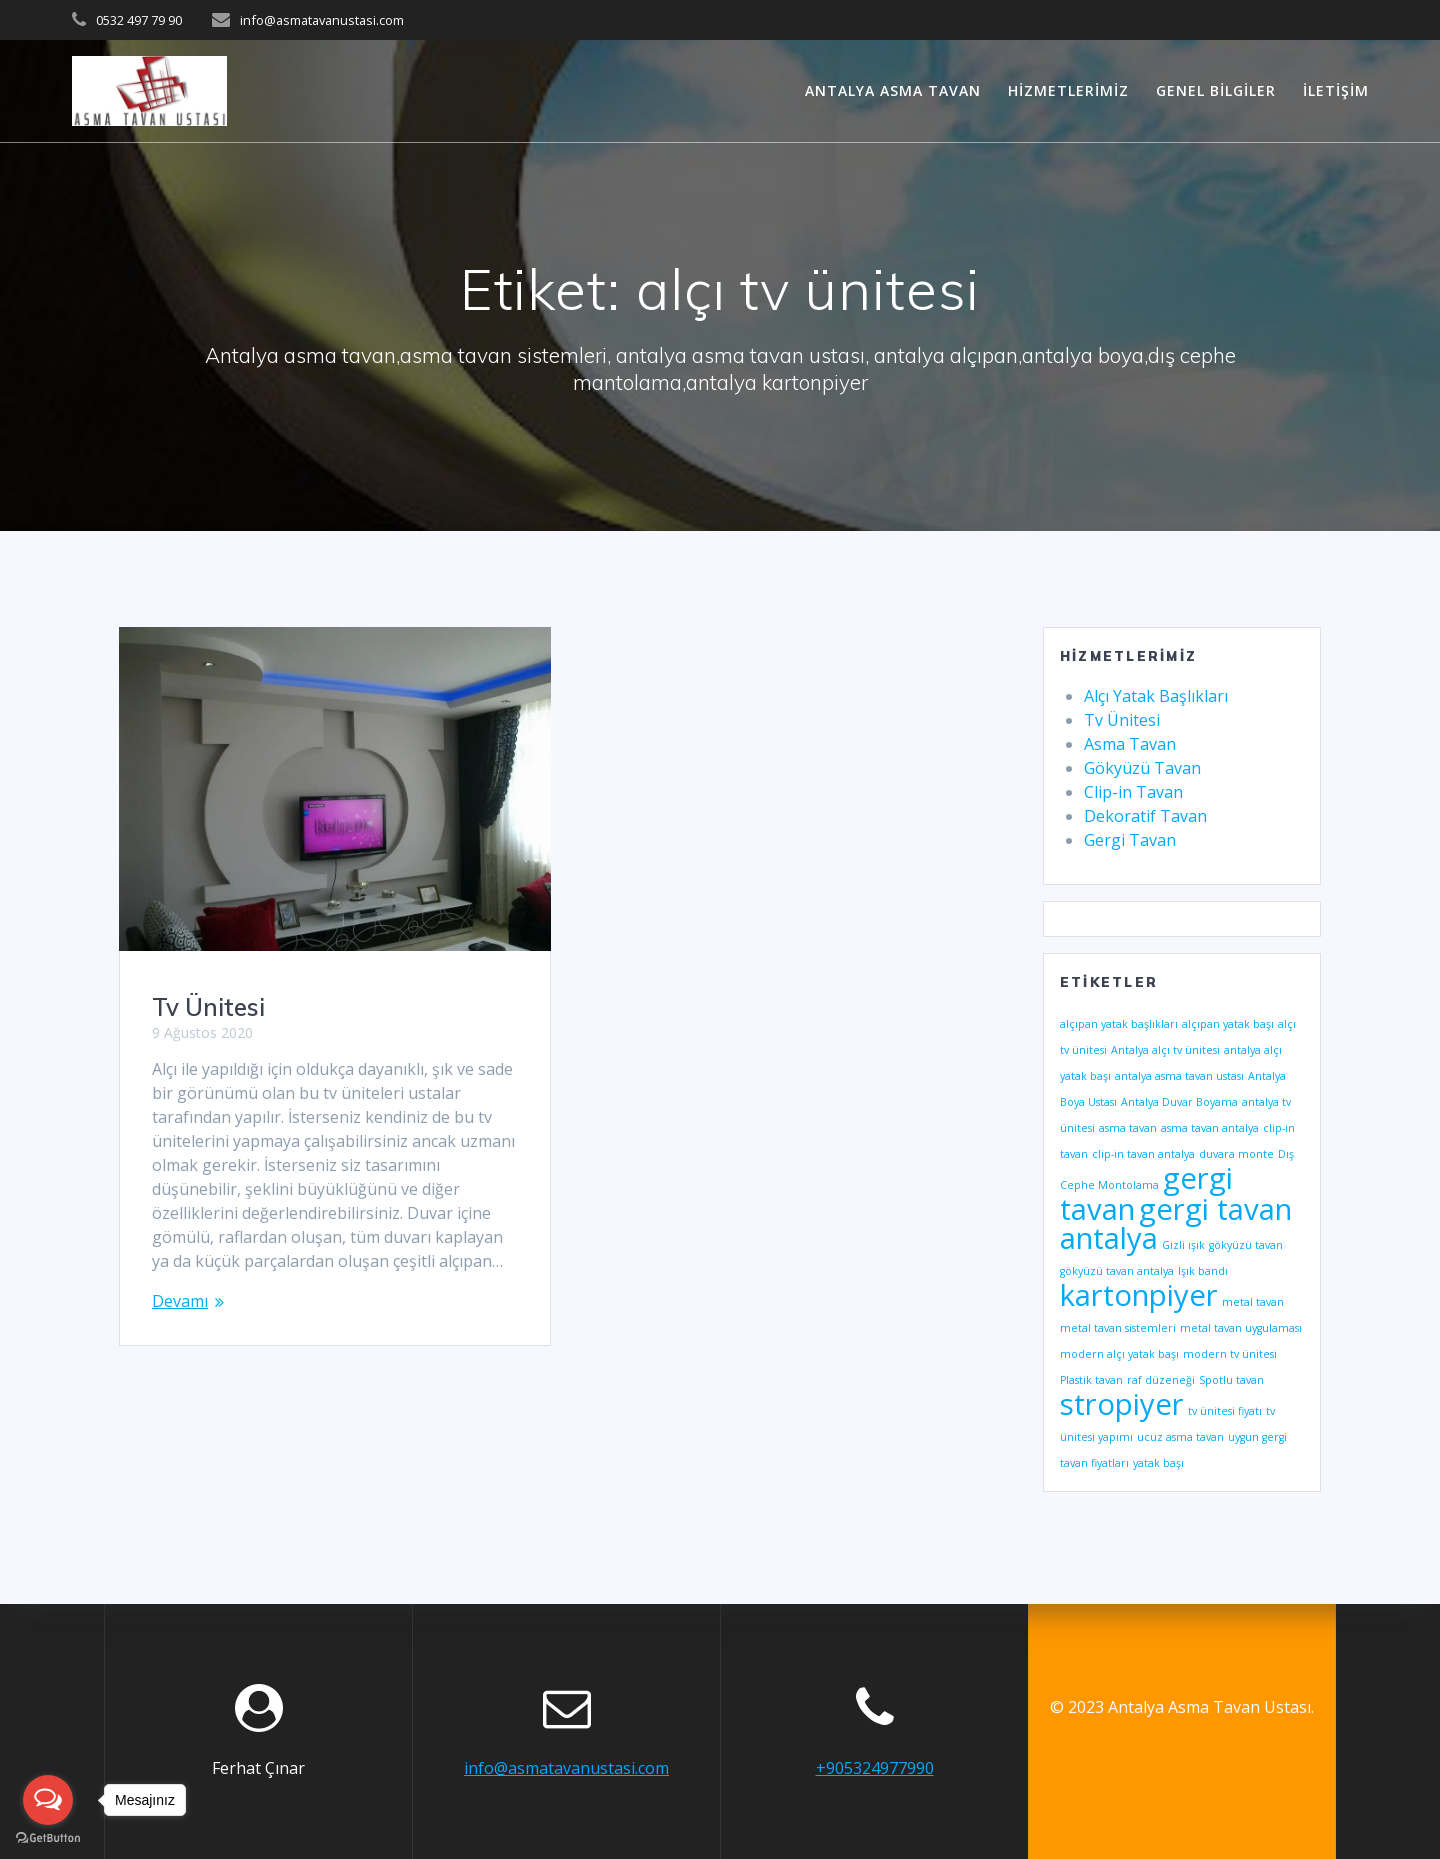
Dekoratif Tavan (1145, 816)
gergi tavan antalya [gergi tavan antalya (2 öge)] (1176, 1223)
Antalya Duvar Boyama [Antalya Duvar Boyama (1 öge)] (1179, 1102)
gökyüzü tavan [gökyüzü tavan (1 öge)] (1246, 1245)
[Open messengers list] (48, 1800)
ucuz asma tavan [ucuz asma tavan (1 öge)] (1180, 1437)
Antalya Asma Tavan (893, 90)
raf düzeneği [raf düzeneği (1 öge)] (1161, 1380)
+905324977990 (875, 1768)
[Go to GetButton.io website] (48, 1838)
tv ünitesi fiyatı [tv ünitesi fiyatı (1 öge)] (1225, 1411)
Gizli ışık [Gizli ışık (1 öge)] (1183, 1245)
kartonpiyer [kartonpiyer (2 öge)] (1139, 1295)
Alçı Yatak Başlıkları (1156, 696)
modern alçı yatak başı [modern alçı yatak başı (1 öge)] (1119, 1354)
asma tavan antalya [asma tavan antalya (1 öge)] (1210, 1128)
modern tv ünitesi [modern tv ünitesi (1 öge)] (1230, 1354)
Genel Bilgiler (1216, 90)
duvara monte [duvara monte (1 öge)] (1236, 1154)
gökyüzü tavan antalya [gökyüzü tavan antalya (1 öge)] (1117, 1271)
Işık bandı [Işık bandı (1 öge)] (1203, 1271)
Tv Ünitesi (208, 1007)
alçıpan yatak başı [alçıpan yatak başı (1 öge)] (1228, 1024)
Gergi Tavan (1130, 840)
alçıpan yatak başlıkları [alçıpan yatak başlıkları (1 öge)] (1119, 1024)
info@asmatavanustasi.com (566, 1768)
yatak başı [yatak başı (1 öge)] (1158, 1463)
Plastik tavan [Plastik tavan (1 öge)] (1091, 1380)
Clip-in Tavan (1133, 792)
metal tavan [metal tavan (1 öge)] (1253, 1302)
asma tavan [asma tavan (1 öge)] (1128, 1128)
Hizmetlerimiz (1068, 90)
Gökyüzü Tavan (1142, 768)
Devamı (180, 1301)
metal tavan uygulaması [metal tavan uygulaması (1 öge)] (1241, 1328)
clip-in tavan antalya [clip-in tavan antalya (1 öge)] (1143, 1154)
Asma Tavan (1130, 744)
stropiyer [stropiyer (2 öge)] (1122, 1404)
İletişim (1336, 90)
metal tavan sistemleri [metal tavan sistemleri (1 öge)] (1118, 1328)
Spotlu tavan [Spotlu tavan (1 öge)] (1231, 1380)
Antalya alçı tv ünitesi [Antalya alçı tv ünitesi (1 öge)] (1165, 1050)
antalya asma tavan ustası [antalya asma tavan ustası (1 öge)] (1179, 1076)
